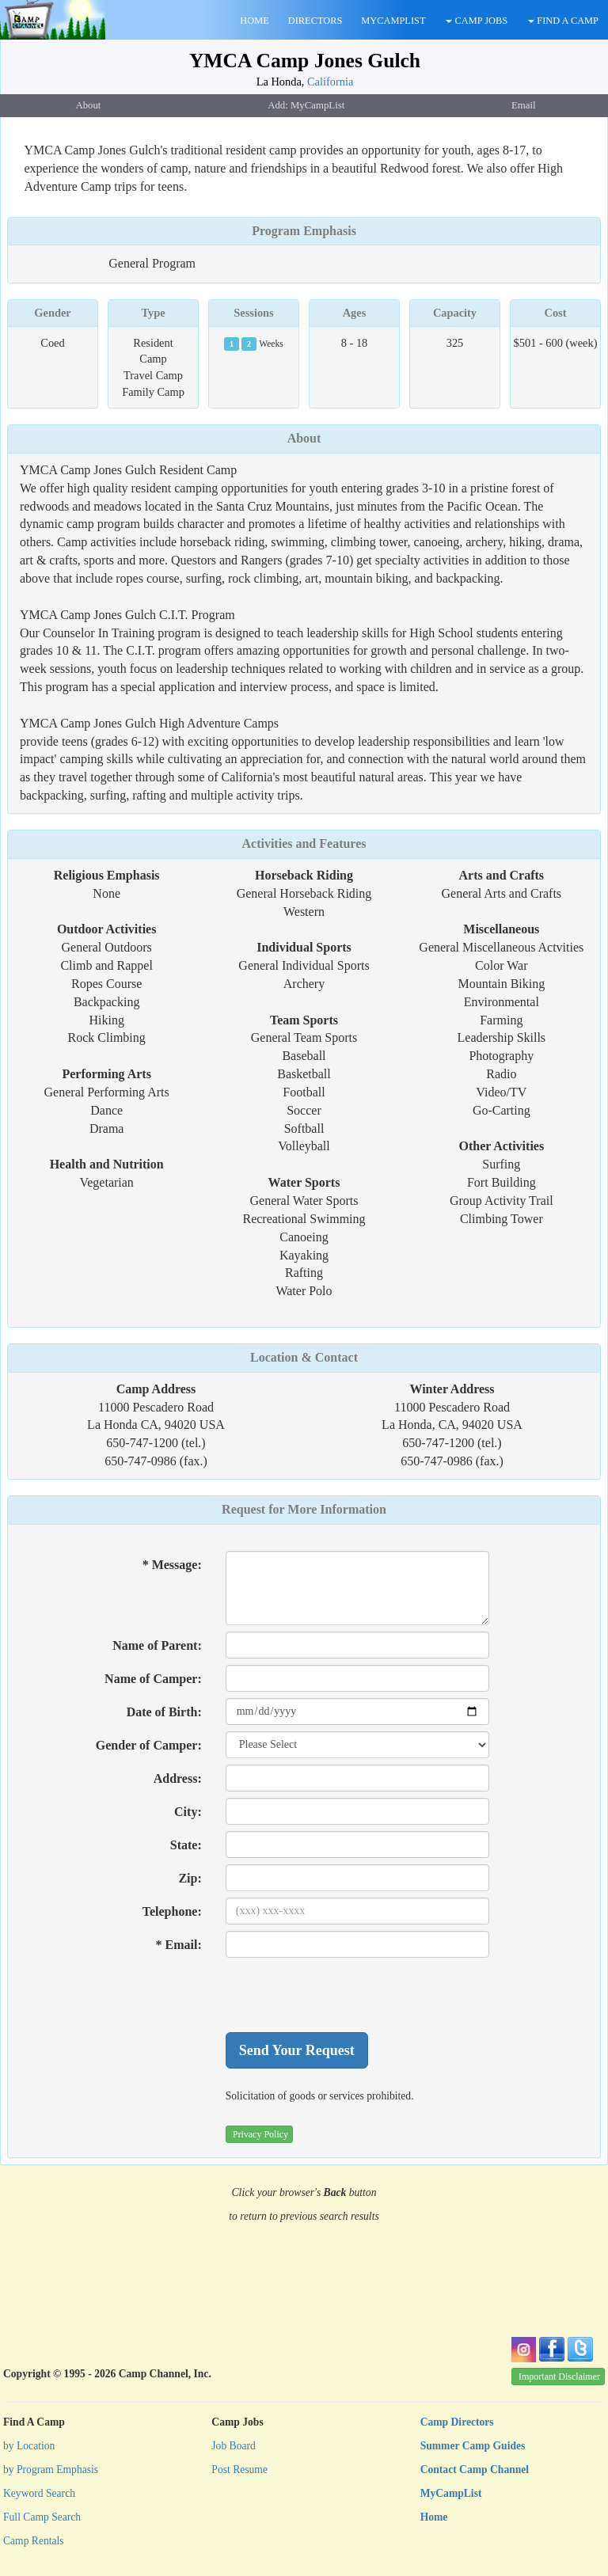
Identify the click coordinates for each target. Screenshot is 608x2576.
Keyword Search (39, 2493)
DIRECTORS (315, 20)
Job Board (233, 2446)
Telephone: (172, 1911)
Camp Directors (457, 2422)
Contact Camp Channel (474, 2469)
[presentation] (346, 1995)
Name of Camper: (153, 1678)
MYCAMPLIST (393, 20)
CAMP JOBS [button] (476, 20)
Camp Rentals (33, 2541)
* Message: (172, 1564)
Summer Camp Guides (473, 2446)
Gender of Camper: (149, 1745)
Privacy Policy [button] (260, 2134)
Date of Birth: (164, 1712)
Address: (178, 1778)
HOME (254, 20)
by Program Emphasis (50, 2469)
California (330, 81)
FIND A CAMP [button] (563, 20)
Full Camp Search (42, 2517)
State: (186, 1845)
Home (434, 2517)
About (304, 438)
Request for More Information (304, 1509)
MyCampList (451, 2493)
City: (188, 1811)
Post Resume (239, 2469)
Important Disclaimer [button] (559, 2376)
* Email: (179, 1944)
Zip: (189, 1878)
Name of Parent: (157, 1645)
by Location (29, 2446)
